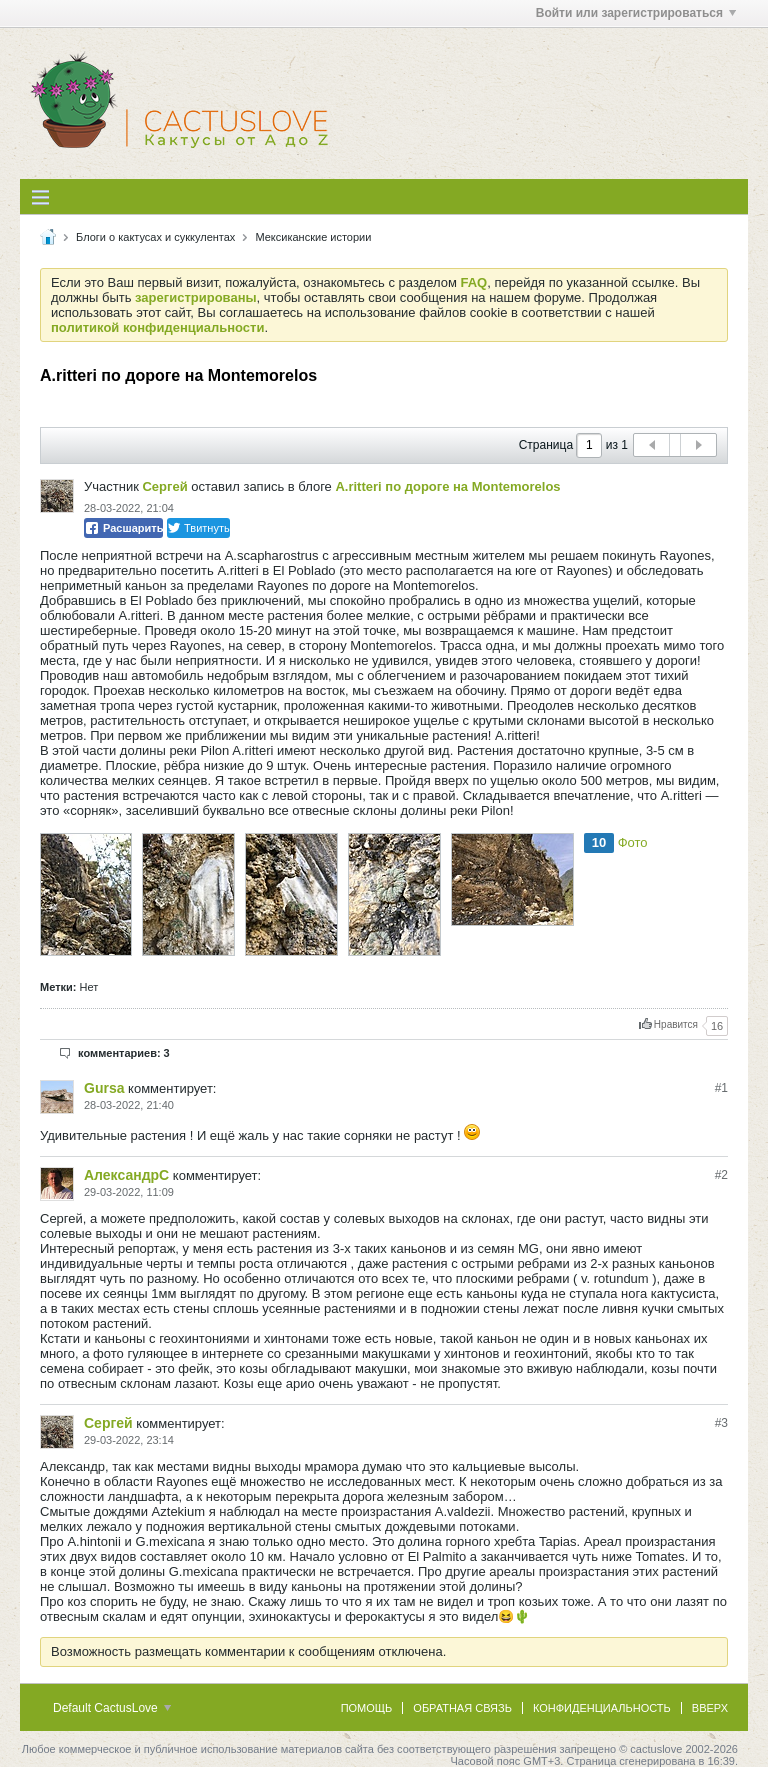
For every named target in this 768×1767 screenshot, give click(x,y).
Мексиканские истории (313, 237)
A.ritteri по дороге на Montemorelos (447, 486)
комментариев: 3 (124, 1053)
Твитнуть (198, 528)
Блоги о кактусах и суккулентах (155, 237)
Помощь (367, 1708)
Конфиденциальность (602, 1708)
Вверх (710, 1708)
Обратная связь (462, 1708)
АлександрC (126, 1175)
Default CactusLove (112, 1708)
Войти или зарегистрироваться (636, 13)
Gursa (104, 1088)
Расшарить (123, 528)
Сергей (164, 486)
